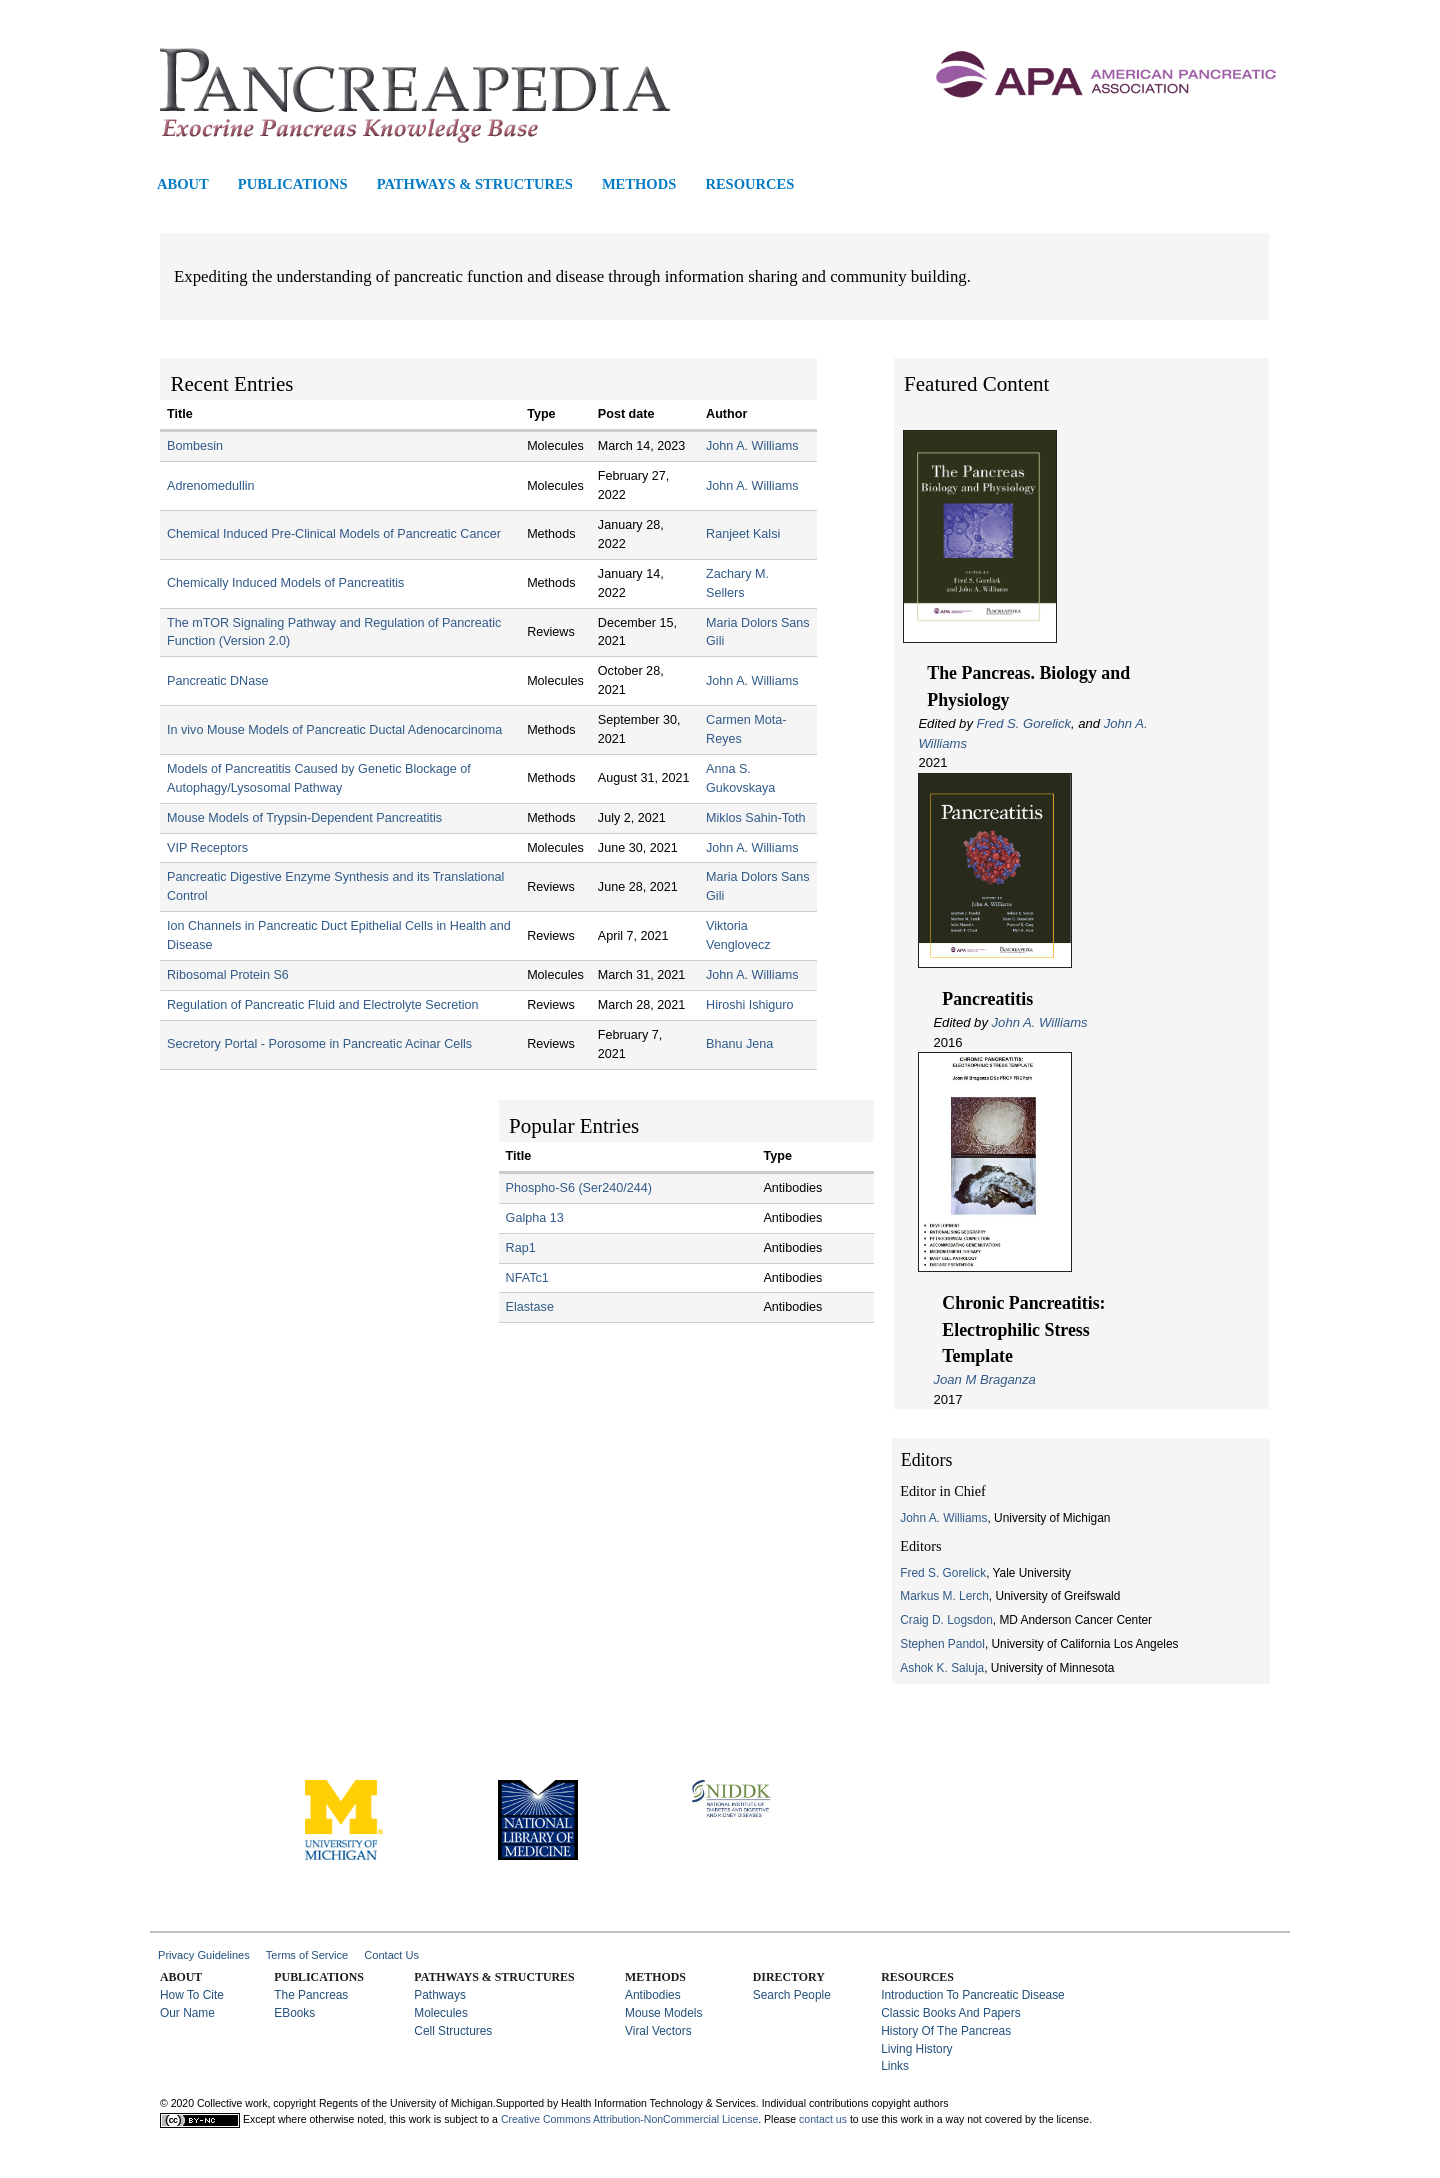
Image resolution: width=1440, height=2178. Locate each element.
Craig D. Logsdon (946, 1620)
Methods (639, 184)
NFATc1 (527, 1278)
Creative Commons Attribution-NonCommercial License (629, 2119)
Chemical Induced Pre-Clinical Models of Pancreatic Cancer (334, 534)
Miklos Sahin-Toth (755, 818)
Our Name (187, 2013)
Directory (789, 1977)
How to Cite (192, 1995)
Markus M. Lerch (944, 1596)
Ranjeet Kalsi (743, 534)
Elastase (530, 1307)
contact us (823, 2119)
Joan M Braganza (984, 1379)
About (183, 184)
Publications (293, 184)
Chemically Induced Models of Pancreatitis (285, 583)
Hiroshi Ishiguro (750, 1005)
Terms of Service (307, 1955)
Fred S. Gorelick (1024, 723)
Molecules (441, 2013)
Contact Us (391, 1955)
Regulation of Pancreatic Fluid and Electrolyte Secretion (323, 1005)
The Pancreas (311, 1995)
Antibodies (653, 1995)
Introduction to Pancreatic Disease (973, 1995)
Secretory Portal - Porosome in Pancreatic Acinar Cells (319, 1044)
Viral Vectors (658, 2031)
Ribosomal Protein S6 (228, 975)
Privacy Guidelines (204, 1955)
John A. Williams (1040, 1022)
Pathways (440, 1995)
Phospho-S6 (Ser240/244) (579, 1188)
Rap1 (521, 1248)
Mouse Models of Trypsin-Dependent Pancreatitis (304, 818)
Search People (792, 1995)
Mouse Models (663, 2013)
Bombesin (195, 446)
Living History (916, 2049)
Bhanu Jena (739, 1044)
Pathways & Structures (475, 184)
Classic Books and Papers (950, 2013)
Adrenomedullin (211, 486)
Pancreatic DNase (218, 681)
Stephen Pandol (942, 1644)
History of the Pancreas (946, 2031)
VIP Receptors (207, 848)
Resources (749, 184)
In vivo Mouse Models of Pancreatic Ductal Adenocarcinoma (334, 730)
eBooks (294, 2013)
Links (895, 2066)
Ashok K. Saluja (942, 1668)
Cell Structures (453, 2031)
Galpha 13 (535, 1218)
